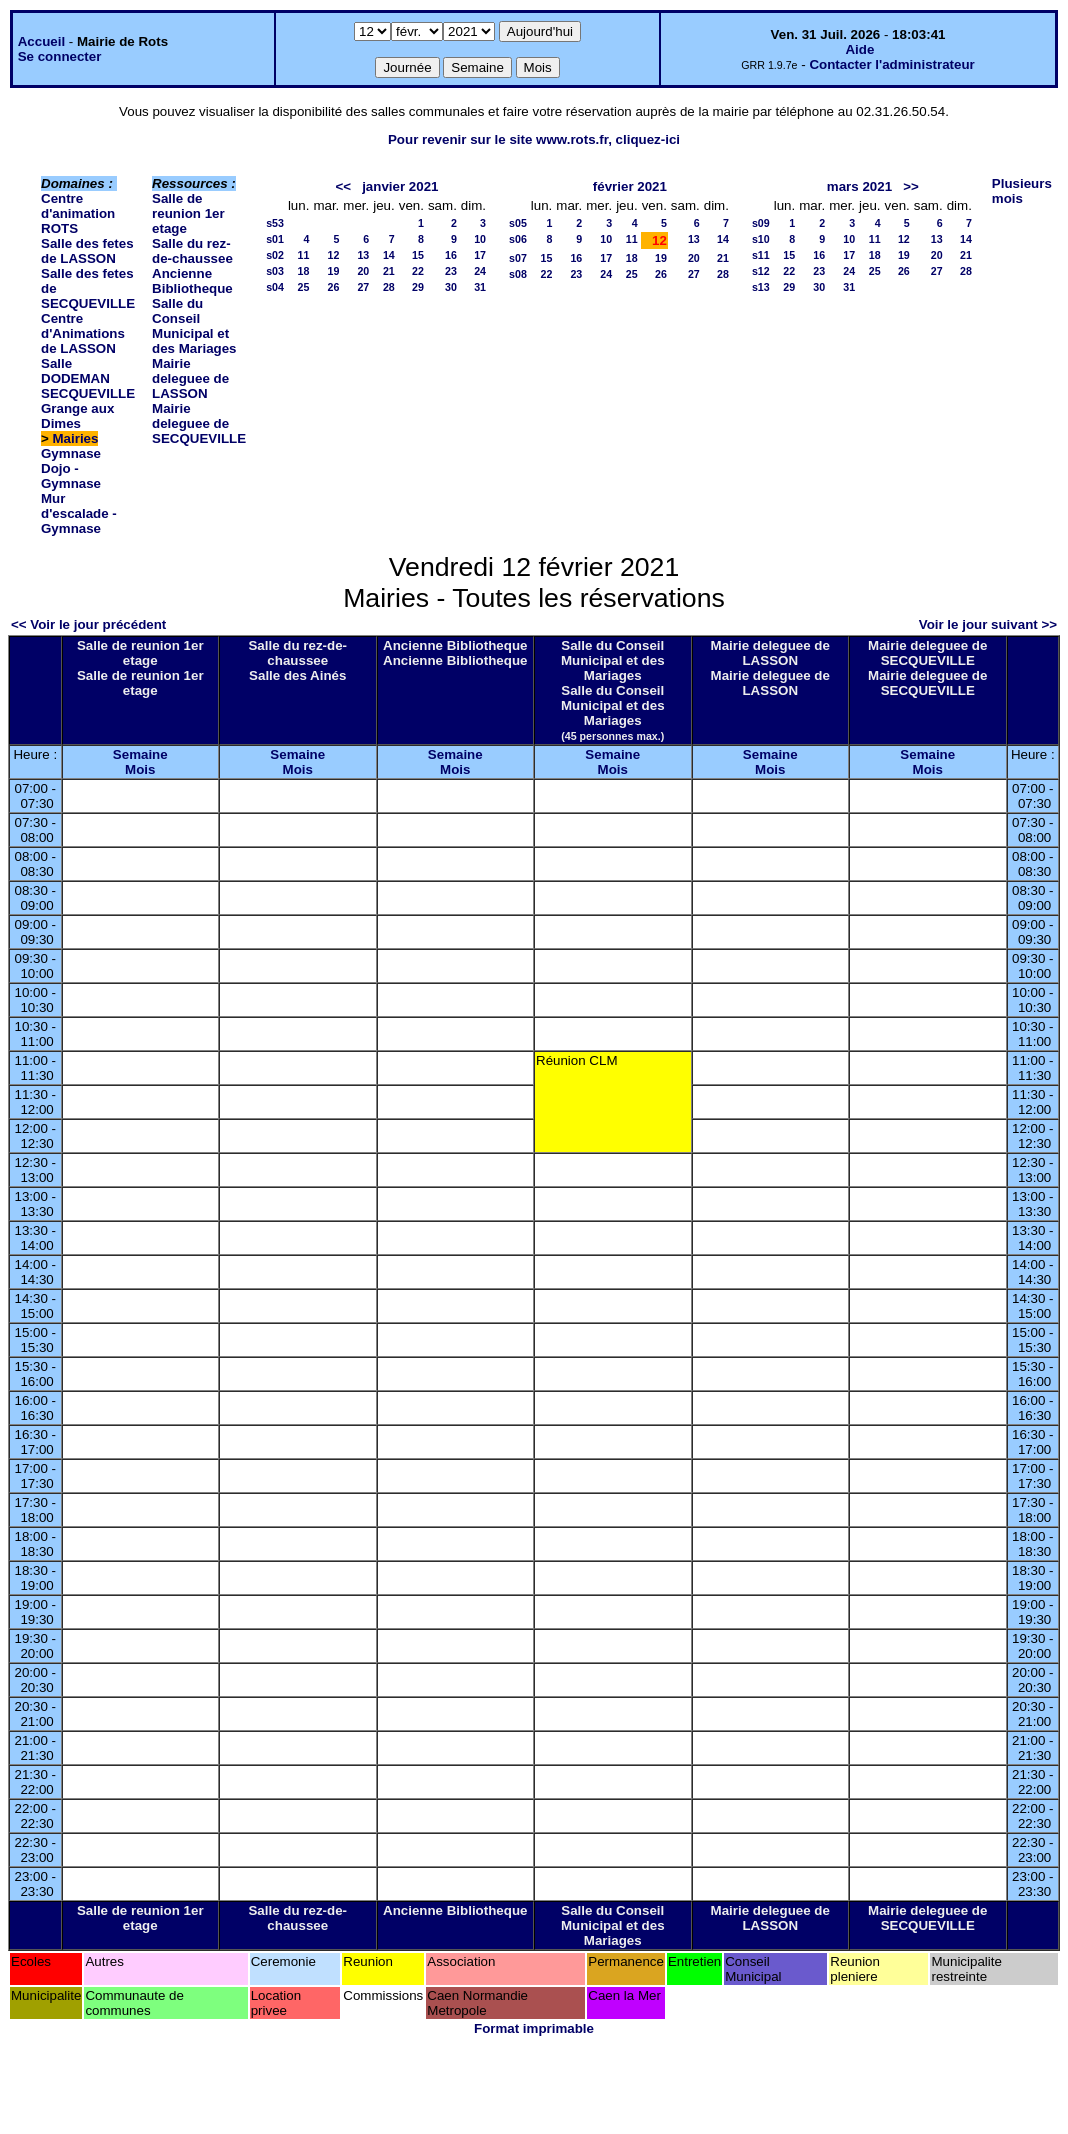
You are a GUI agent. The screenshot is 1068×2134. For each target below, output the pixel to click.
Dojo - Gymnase (71, 476)
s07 (518, 258)
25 (304, 287)
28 (389, 287)
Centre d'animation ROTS (78, 213)
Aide (859, 49)
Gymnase (71, 453)
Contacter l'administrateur (891, 64)
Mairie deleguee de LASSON (190, 378)
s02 (275, 255)
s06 (518, 239)
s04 (275, 287)
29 (418, 287)
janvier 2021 (400, 186)
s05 (518, 223)
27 (363, 287)
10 (480, 239)
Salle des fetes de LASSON (87, 251)
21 (389, 271)
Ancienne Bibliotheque (192, 281)
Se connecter (60, 56)
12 (333, 255)
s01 (275, 239)
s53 (275, 223)
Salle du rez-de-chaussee (192, 251)
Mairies (76, 438)
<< (343, 186)
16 (451, 255)
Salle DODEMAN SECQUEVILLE (88, 378)
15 (418, 255)
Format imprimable (534, 2028)
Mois (140, 769)
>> (911, 186)
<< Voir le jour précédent (88, 624)
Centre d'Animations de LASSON (83, 333)
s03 (275, 271)
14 (389, 255)
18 (304, 271)
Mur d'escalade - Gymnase (79, 513)
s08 (518, 274)
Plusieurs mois (1022, 191)
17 (480, 255)
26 (333, 287)
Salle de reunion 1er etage (188, 213)
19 (333, 271)
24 (480, 271)
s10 (761, 239)
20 (363, 271)
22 (418, 271)
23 (451, 271)
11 (304, 255)
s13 (761, 287)
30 (451, 287)
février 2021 (630, 186)
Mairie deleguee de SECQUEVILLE (199, 423)
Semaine (140, 754)
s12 (761, 271)
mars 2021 (859, 186)
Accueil (41, 41)
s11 (761, 255)
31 (480, 287)
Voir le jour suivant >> (988, 624)
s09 (761, 223)
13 (363, 255)
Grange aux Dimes (77, 416)
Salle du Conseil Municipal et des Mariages (194, 326)
